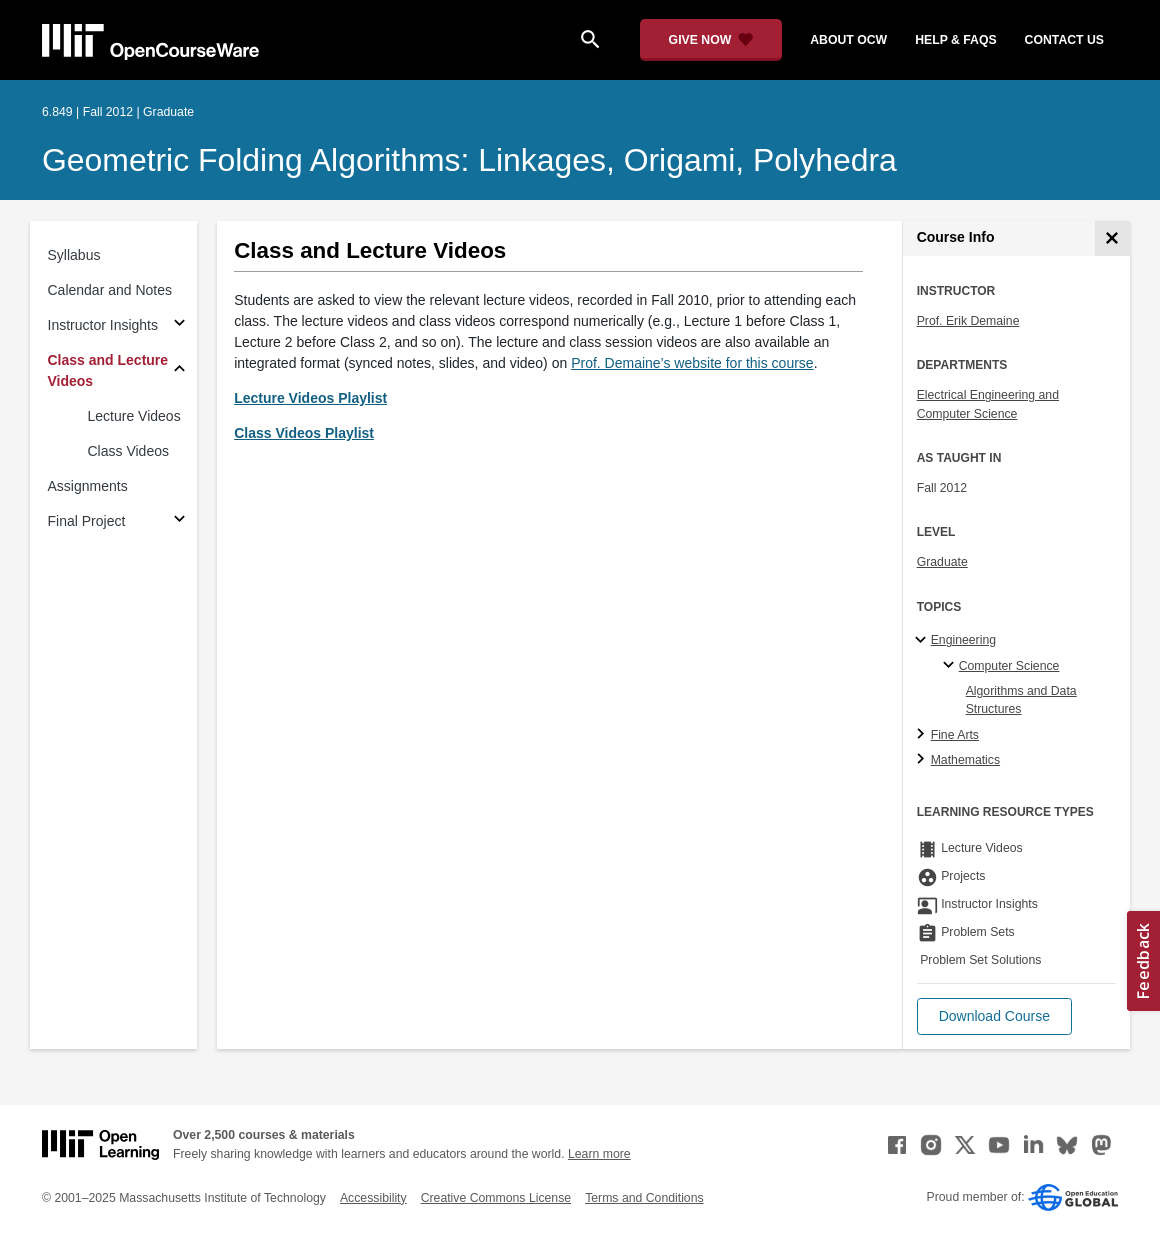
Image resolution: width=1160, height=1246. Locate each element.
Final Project (87, 521)
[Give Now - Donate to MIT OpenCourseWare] (711, 40)
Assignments (88, 486)
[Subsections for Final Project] (179, 521)
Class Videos (128, 451)
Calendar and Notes (110, 290)
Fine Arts (955, 735)
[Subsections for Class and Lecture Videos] (179, 371)
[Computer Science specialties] (951, 666)
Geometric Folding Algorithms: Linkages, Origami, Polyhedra (469, 160)
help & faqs (955, 40)
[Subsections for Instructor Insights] (179, 325)
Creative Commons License (496, 1198)
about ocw (848, 40)
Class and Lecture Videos (108, 370)
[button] (994, 1016)
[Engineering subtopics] (923, 641)
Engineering (963, 640)
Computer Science (1009, 666)
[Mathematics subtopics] (923, 760)
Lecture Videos (134, 416)
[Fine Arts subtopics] (923, 735)
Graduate (942, 562)
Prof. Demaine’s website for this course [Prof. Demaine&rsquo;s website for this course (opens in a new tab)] (692, 363)
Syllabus (74, 255)
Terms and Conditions (644, 1198)
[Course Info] (1112, 238)
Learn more (599, 1154)
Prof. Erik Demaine (968, 321)
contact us (1064, 40)
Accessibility (373, 1198)
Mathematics (965, 760)
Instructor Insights (103, 325)
